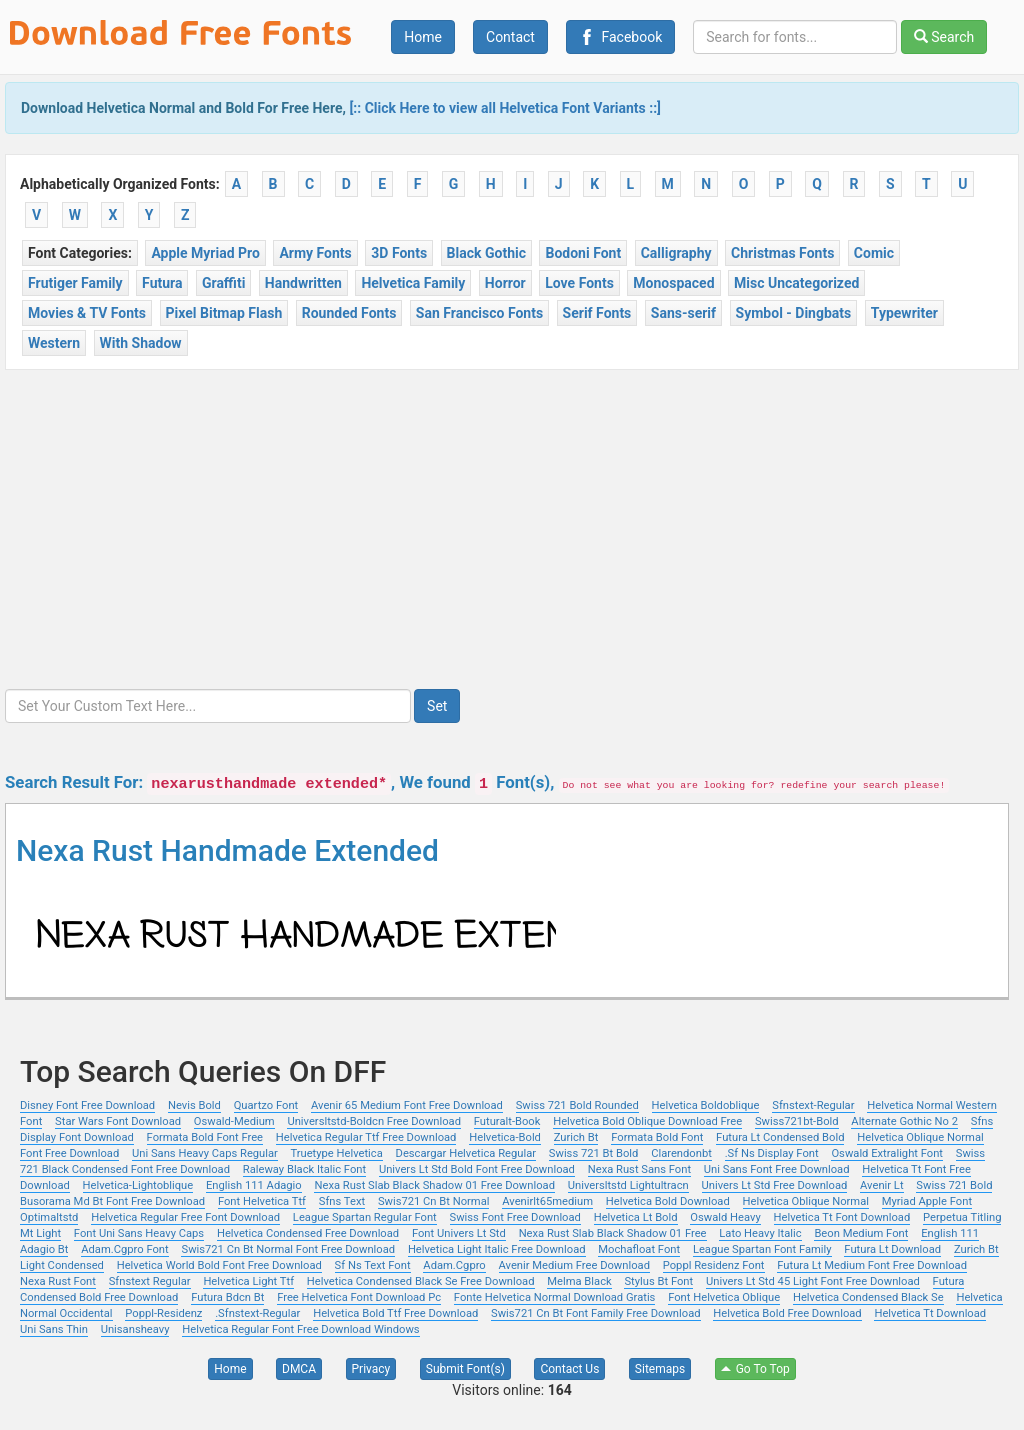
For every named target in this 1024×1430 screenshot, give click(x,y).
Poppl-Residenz (163, 1313)
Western (54, 343)
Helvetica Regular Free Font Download (185, 1217)
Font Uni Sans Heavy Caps (139, 1233)
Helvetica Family (413, 283)
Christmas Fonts (782, 253)
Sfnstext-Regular (813, 1105)
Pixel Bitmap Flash (224, 313)
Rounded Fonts (349, 313)
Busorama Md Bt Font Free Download (112, 1201)
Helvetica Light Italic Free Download (497, 1249)
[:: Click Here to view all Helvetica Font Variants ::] (505, 108)
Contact (510, 37)
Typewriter (904, 313)
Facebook (620, 37)
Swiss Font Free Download (515, 1217)
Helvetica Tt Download (930, 1313)
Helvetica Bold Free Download (787, 1313)
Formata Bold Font (657, 1137)
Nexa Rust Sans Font (639, 1169)
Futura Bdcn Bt (227, 1297)
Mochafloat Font (639, 1249)
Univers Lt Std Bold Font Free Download (477, 1169)
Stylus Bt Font (658, 1281)
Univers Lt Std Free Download (775, 1185)
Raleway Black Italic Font (304, 1169)
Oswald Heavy (725, 1217)
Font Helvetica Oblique (724, 1297)
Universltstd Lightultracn (628, 1185)
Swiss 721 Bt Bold (594, 1153)
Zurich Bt (576, 1137)
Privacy (371, 1369)
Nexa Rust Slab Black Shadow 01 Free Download (434, 1185)
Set (437, 706)
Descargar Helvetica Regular (466, 1153)
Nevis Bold (194, 1105)
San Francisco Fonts (479, 313)
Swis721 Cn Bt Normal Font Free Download (288, 1249)
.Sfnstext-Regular (257, 1313)
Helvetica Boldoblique (706, 1105)
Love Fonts (579, 283)
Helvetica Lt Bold (636, 1217)
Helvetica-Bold (505, 1137)
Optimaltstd (49, 1217)
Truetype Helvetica (336, 1153)
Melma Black (579, 1281)
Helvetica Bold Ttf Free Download (395, 1313)
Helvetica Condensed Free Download (308, 1233)
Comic (874, 253)
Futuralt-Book (507, 1121)
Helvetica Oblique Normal (806, 1201)
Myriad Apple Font (927, 1201)
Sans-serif (683, 313)
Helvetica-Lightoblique (138, 1185)
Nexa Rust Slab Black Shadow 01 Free (613, 1233)
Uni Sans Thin (54, 1329)
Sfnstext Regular (150, 1281)
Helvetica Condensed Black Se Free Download (421, 1281)
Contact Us (569, 1369)
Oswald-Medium (234, 1121)
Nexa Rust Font (58, 1281)
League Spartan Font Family (762, 1249)
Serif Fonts (597, 313)
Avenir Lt (881, 1185)
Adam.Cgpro (454, 1265)
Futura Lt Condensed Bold (780, 1137)
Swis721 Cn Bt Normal (434, 1201)
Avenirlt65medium (547, 1201)
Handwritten (303, 283)
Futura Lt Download (892, 1249)
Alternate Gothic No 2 (904, 1121)
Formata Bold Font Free (205, 1137)
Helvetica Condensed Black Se (868, 1297)
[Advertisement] (512, 520)
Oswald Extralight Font (887, 1153)
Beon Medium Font (861, 1233)
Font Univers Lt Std (459, 1233)
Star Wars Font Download (118, 1121)
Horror (505, 283)
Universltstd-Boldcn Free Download (374, 1121)
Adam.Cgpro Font (124, 1249)
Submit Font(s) (465, 1369)
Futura (162, 283)
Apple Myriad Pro (205, 253)
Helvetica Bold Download (668, 1201)
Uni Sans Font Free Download (777, 1169)
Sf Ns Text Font (373, 1265)
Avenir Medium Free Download (574, 1265)
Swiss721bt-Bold (797, 1121)
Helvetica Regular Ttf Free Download (366, 1137)
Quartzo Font (266, 1105)
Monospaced (673, 283)
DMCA (299, 1369)
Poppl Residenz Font (714, 1265)
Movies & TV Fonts (87, 313)
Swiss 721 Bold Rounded (577, 1105)
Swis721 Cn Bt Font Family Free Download (595, 1313)
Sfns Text (342, 1201)
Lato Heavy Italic (760, 1233)
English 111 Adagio (254, 1185)
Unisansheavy (135, 1329)
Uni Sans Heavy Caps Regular (205, 1153)
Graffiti (223, 283)
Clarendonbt (681, 1153)
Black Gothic (486, 253)
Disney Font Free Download (87, 1105)
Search (944, 37)
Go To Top (755, 1369)
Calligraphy (676, 253)
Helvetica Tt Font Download (842, 1217)
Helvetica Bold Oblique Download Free (647, 1121)
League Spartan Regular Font (365, 1217)
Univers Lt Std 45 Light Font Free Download (813, 1281)
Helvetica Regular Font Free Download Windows (300, 1329)
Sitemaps (660, 1369)
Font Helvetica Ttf (262, 1201)
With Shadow (141, 343)
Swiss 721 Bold (954, 1185)
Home (423, 37)
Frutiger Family (75, 283)
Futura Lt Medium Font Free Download (872, 1265)
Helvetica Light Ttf (248, 1281)
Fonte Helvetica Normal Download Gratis (555, 1297)
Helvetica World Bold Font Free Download (219, 1265)
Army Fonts (315, 253)
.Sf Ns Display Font (772, 1153)
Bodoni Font (583, 253)
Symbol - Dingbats (794, 313)
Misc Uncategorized (796, 283)
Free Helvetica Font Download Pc (359, 1297)
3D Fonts (399, 253)
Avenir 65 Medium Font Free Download (407, 1105)
